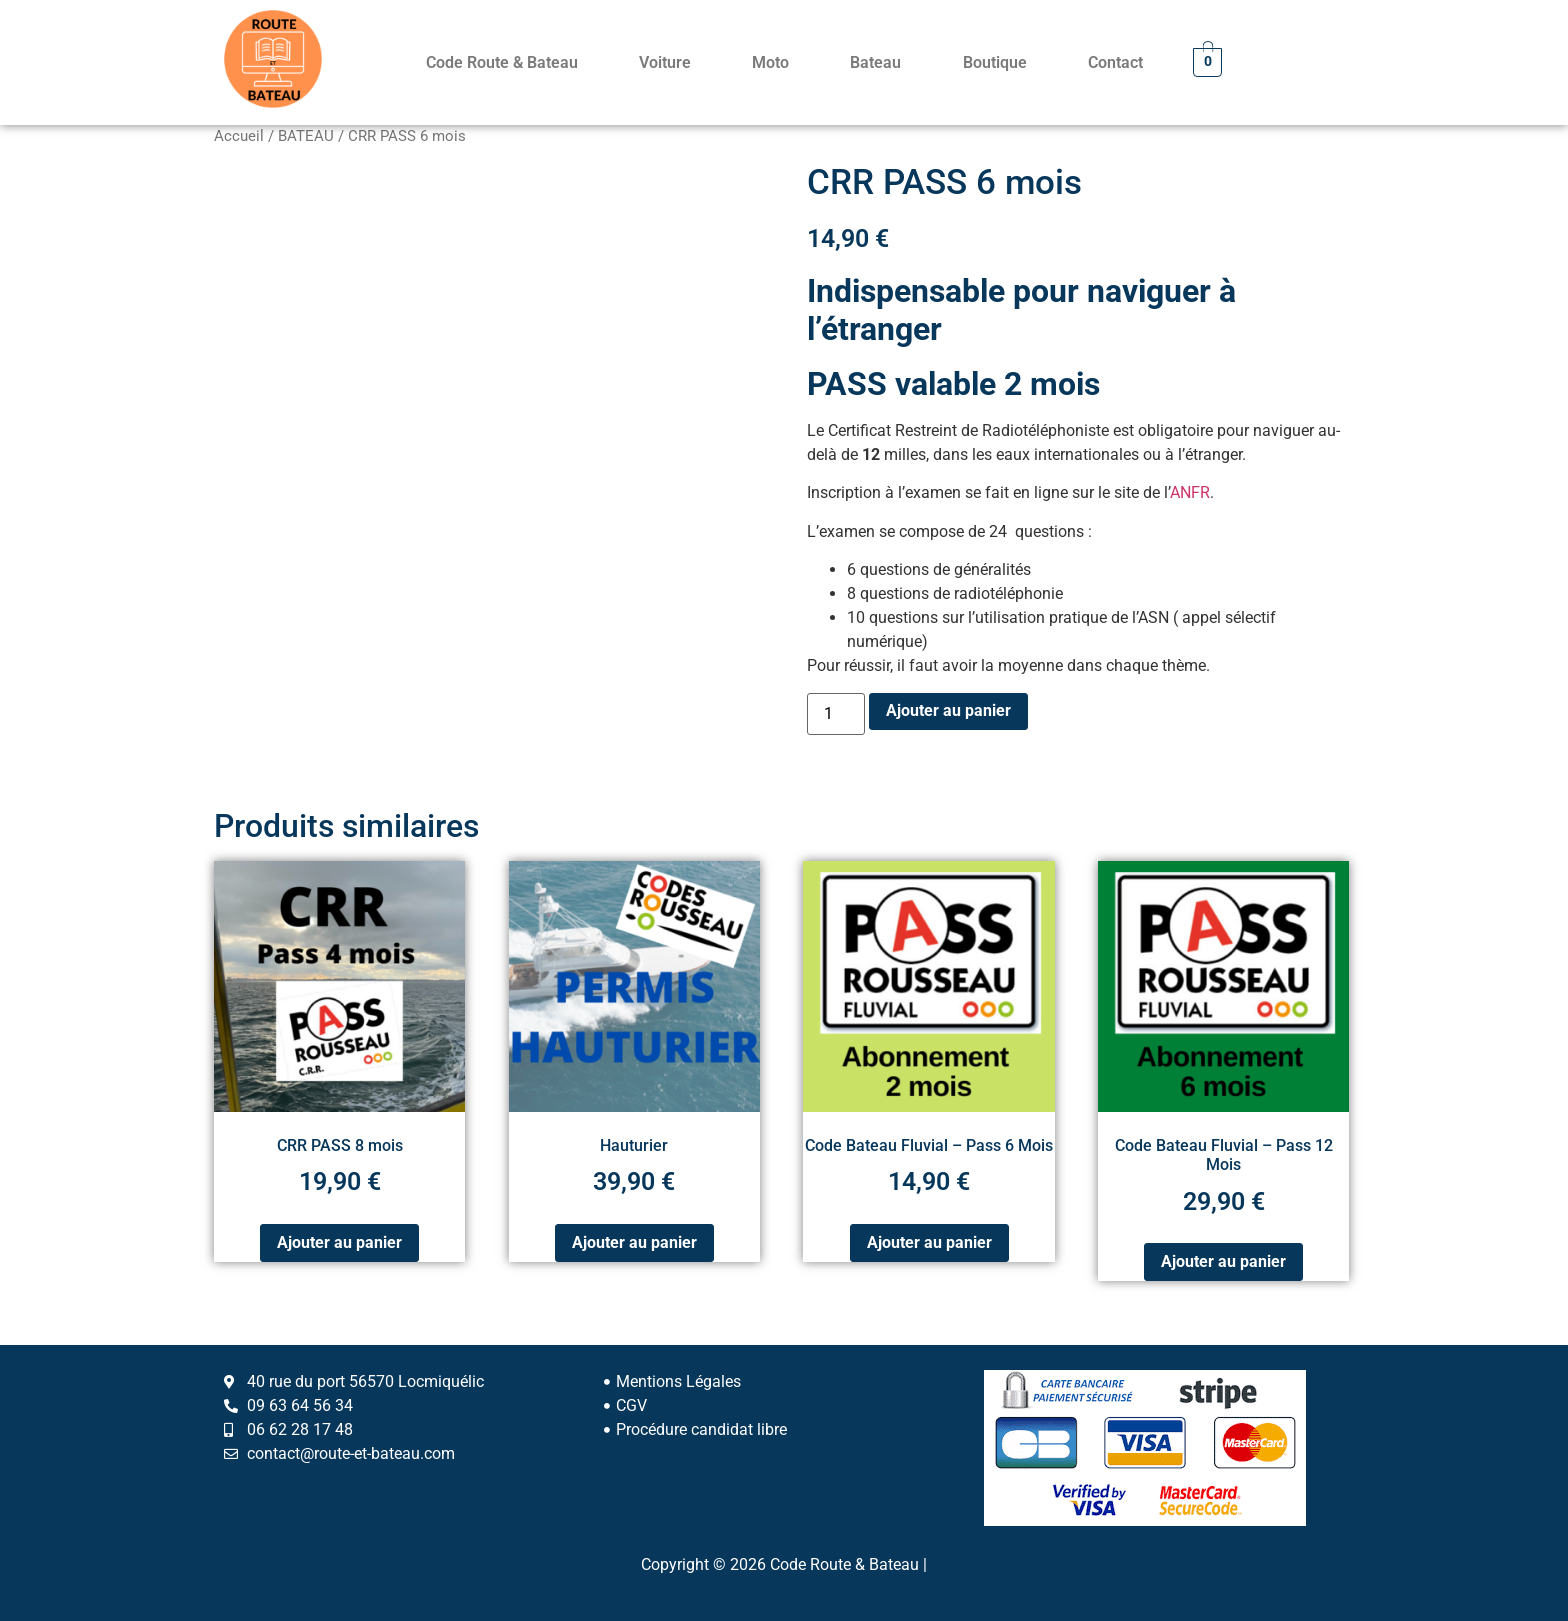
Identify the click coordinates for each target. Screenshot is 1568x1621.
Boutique (995, 62)
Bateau (875, 62)
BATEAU (306, 136)
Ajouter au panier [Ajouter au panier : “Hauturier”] (634, 1242)
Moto (770, 62)
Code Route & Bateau (502, 62)
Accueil (239, 136)
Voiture (665, 62)
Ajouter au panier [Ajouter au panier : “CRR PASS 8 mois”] (339, 1242)
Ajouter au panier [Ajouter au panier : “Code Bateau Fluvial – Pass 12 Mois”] (1223, 1261)
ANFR (1190, 492)
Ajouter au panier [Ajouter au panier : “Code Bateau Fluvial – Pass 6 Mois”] (929, 1242)
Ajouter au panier (948, 710)
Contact (1115, 62)
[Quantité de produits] (836, 714)
